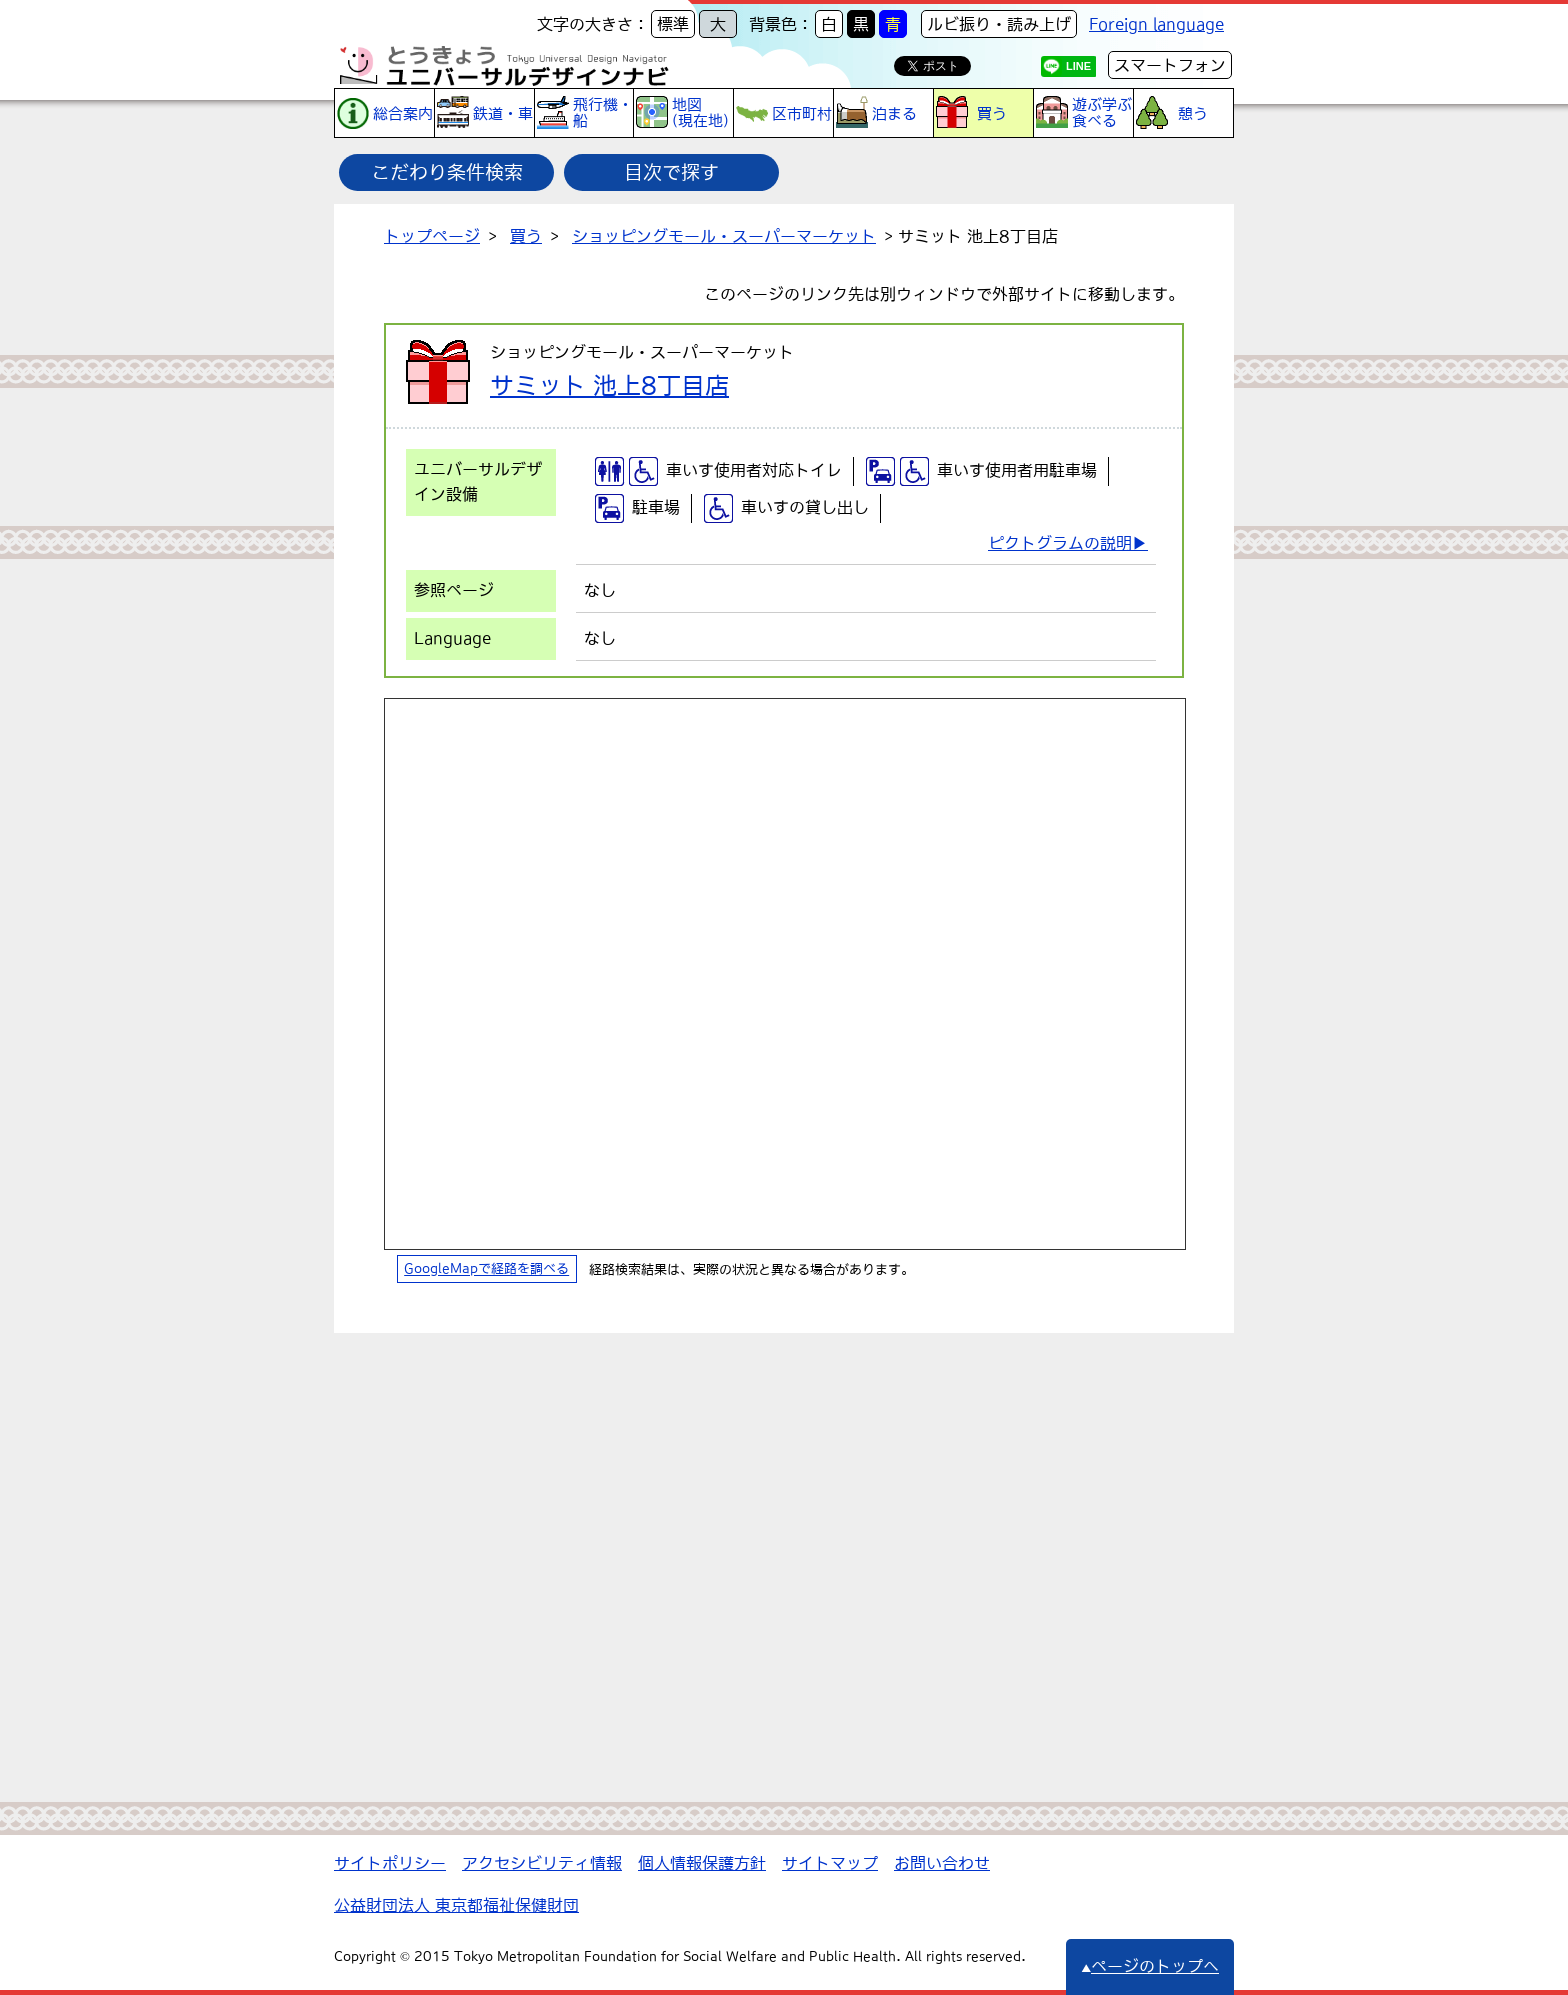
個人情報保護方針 (702, 1863)
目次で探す (671, 172)
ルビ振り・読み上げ (999, 24)
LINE (1078, 66)
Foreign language (1156, 24)
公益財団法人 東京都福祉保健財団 (456, 1905)
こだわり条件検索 (447, 172)
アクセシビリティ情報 (542, 1863)
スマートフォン (1170, 65)
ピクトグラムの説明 (1060, 543)
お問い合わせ (942, 1863)
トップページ (432, 236)
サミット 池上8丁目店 (609, 385)
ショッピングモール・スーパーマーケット (724, 236)
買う (526, 236)
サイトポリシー (390, 1863)
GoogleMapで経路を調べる (486, 1269)
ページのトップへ (1150, 1966)
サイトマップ (830, 1863)
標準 (673, 24)
